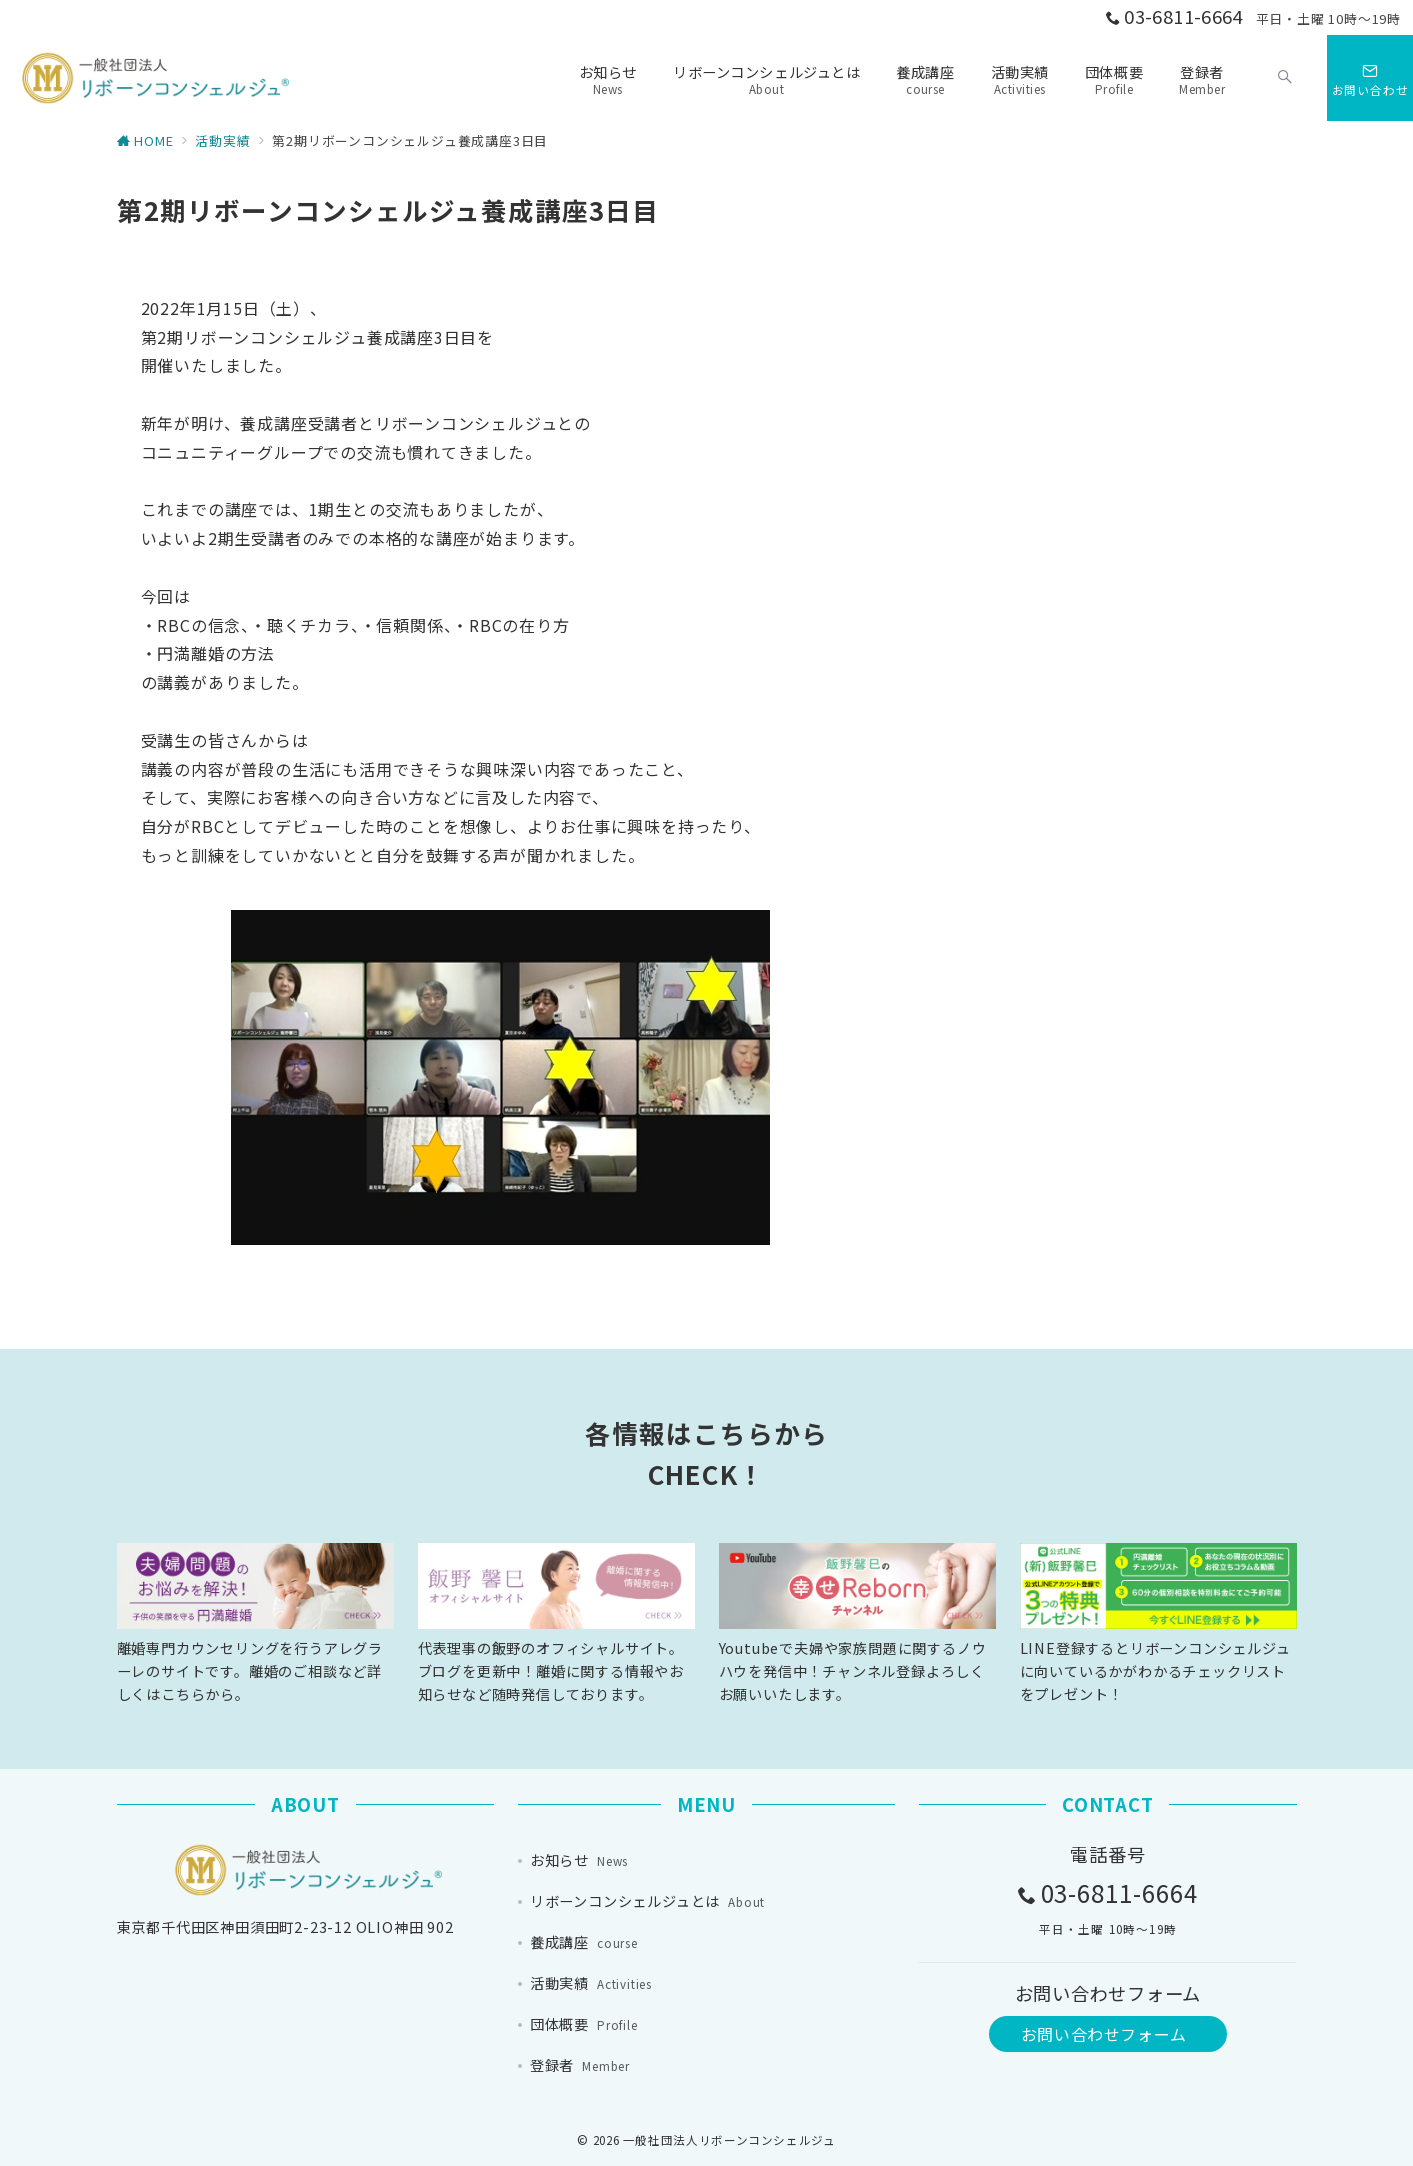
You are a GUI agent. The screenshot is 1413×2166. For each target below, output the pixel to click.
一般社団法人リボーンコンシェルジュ (729, 2140)
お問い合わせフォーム (1104, 2034)
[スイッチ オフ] (1285, 78)
